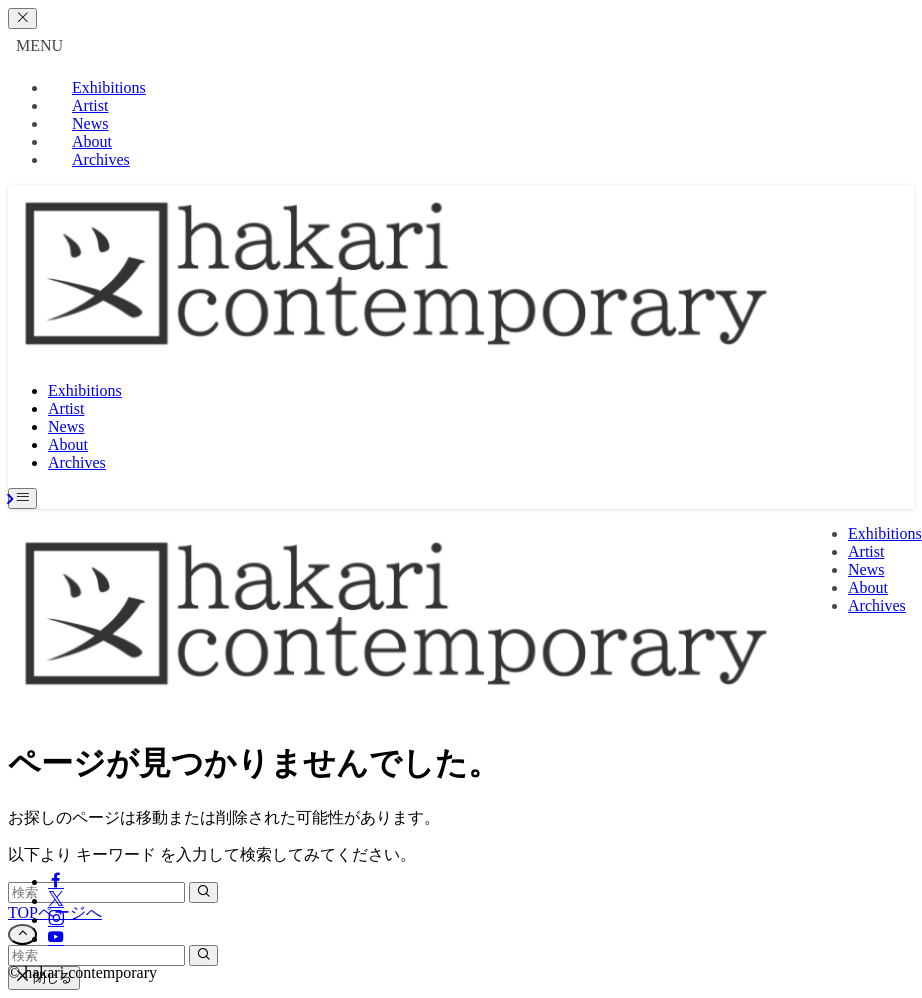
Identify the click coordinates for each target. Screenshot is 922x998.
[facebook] (56, 881)
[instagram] (56, 919)
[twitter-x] (56, 900)
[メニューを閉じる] (22, 18)
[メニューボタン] (22, 498)
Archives (101, 159)
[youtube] (56, 938)
